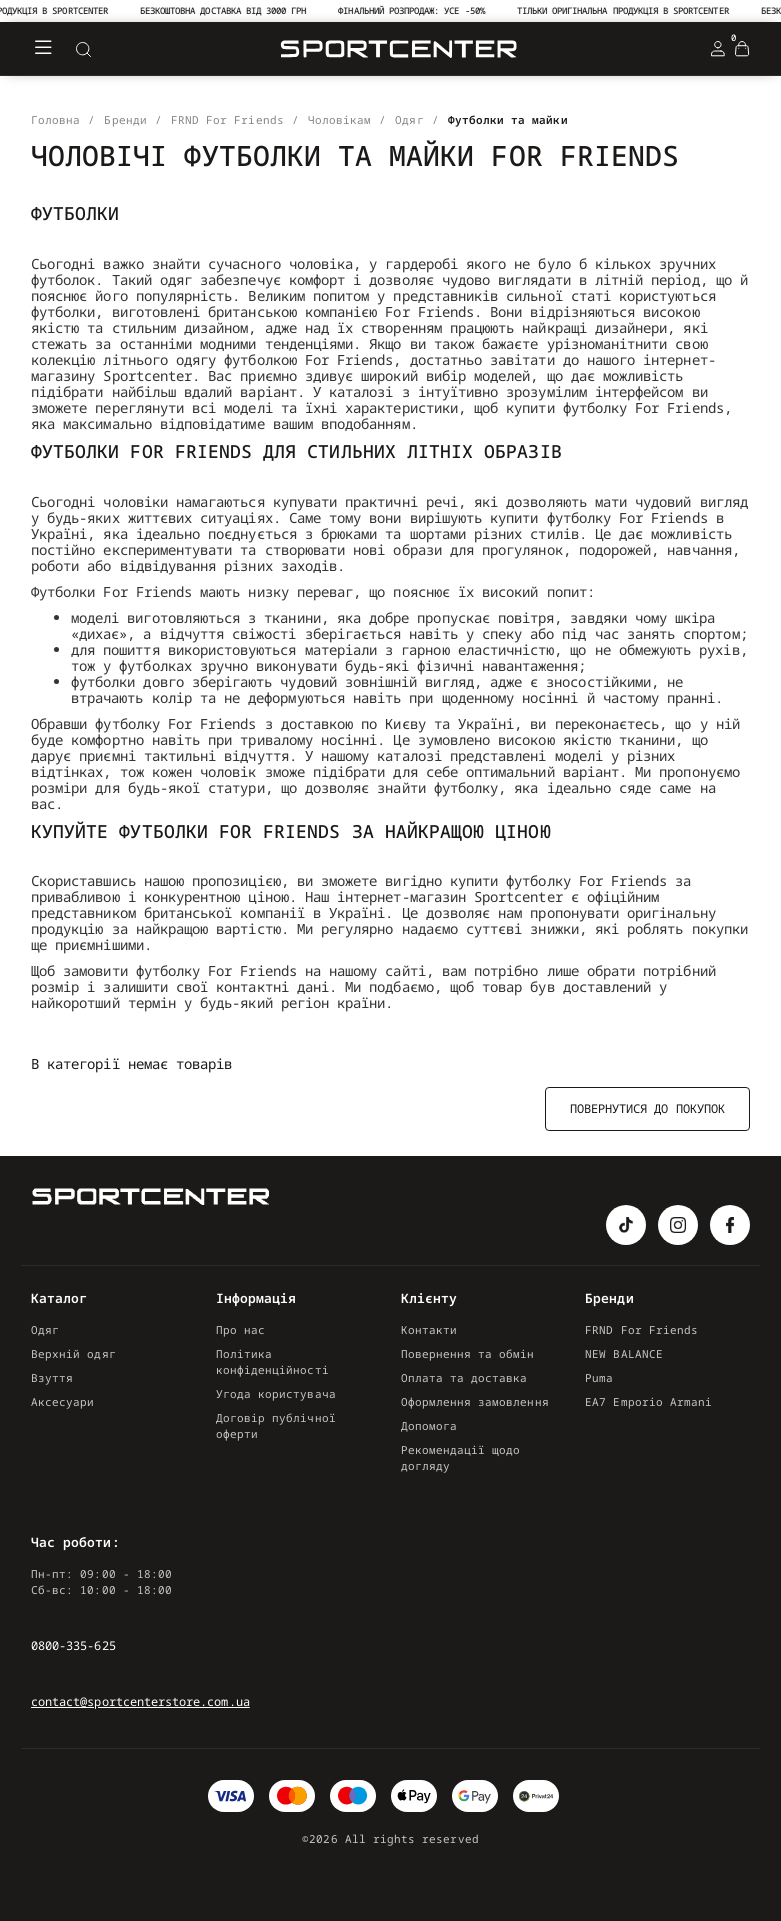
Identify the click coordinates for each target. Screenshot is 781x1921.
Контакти (429, 1329)
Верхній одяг (73, 1353)
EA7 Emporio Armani (648, 1401)
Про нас (240, 1329)
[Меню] (43, 49)
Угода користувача (276, 1393)
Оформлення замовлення (475, 1401)
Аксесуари (63, 1401)
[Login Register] (718, 49)
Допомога (429, 1425)
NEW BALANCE (624, 1353)
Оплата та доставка (464, 1377)
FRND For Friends (641, 1329)
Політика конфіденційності (272, 1361)
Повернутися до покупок (647, 1108)
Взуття (52, 1377)
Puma (599, 1377)
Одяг (45, 1329)
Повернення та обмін (468, 1353)
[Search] (83, 49)
